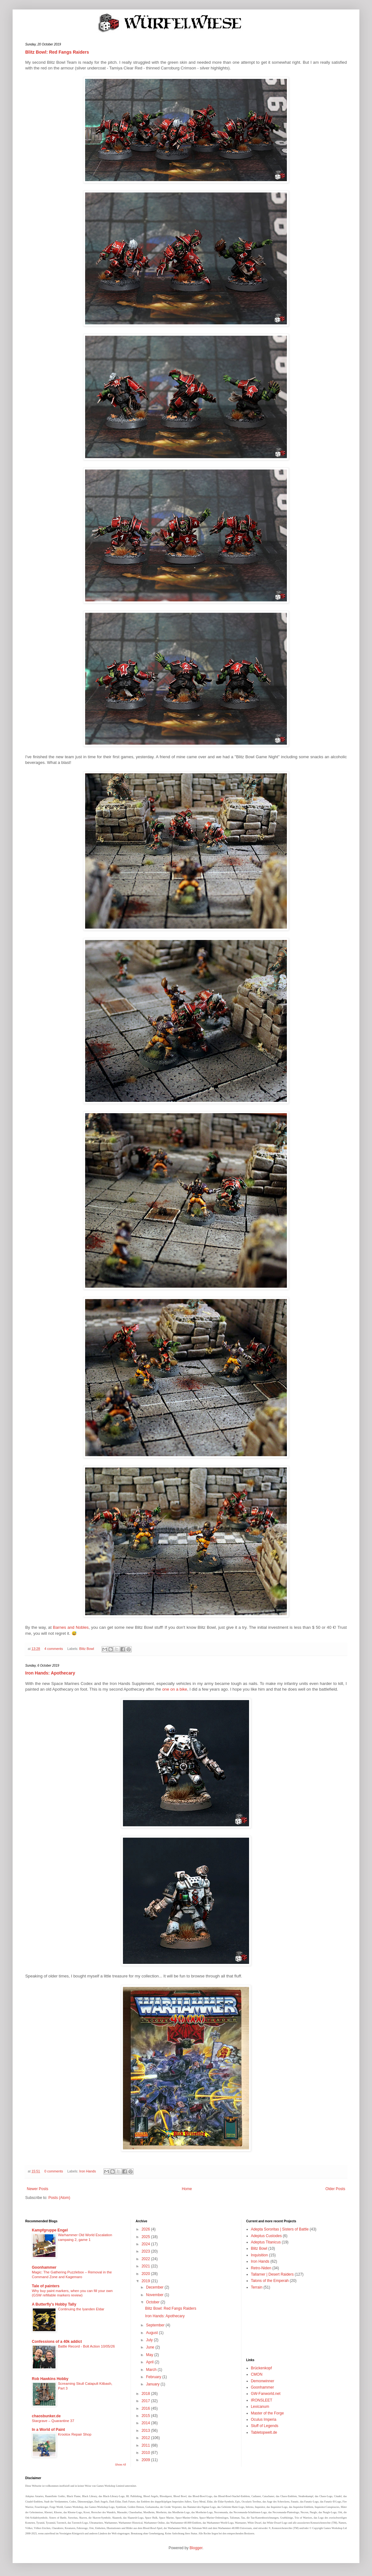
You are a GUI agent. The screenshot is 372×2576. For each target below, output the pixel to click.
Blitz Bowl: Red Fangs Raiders (57, 52)
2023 (146, 2251)
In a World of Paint (48, 2429)
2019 (146, 2281)
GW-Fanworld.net (266, 2393)
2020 (146, 2274)
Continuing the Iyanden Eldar (81, 2309)
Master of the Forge (267, 2413)
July (150, 2340)
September (156, 2325)
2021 (146, 2266)
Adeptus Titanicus (266, 2242)
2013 (146, 2430)
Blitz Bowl (86, 1649)
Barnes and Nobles (71, 1627)
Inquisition (259, 2255)
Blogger (195, 2548)
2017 (146, 2401)
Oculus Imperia (263, 2419)
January (153, 2384)
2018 (146, 2393)
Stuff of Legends (264, 2426)
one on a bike (174, 1689)
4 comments (53, 1649)
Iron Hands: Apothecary (50, 1672)
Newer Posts (37, 2189)
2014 (146, 2423)
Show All (120, 2464)
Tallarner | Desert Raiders (272, 2274)
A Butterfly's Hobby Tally (54, 2304)
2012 (146, 2438)
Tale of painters (46, 2286)
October (153, 2302)
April (150, 2362)
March (152, 2369)
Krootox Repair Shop (74, 2434)
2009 (146, 2460)
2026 (146, 2229)
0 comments (53, 2171)
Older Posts (335, 2189)
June (150, 2347)
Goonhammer (44, 2267)
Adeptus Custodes (266, 2236)
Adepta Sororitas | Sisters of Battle (280, 2229)
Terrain (257, 2287)
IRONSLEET (261, 2400)
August (152, 2333)
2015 (146, 2416)
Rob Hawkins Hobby (50, 2379)
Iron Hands (87, 2171)
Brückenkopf (261, 2368)
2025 (146, 2237)
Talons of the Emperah (270, 2280)
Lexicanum (260, 2406)
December (155, 2287)
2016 (146, 2408)
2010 (146, 2452)
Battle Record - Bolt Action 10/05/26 (86, 2346)
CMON (257, 2374)
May (150, 2355)
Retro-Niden (261, 2268)
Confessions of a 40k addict (57, 2341)
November (155, 2295)
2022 (146, 2259)
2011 (146, 2445)
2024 (146, 2244)
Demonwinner (262, 2381)
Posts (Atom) (59, 2197)
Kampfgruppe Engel (50, 2230)
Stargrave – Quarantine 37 (53, 2421)
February (154, 2377)
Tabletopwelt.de (264, 2432)
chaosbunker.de (46, 2416)
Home (187, 2189)
